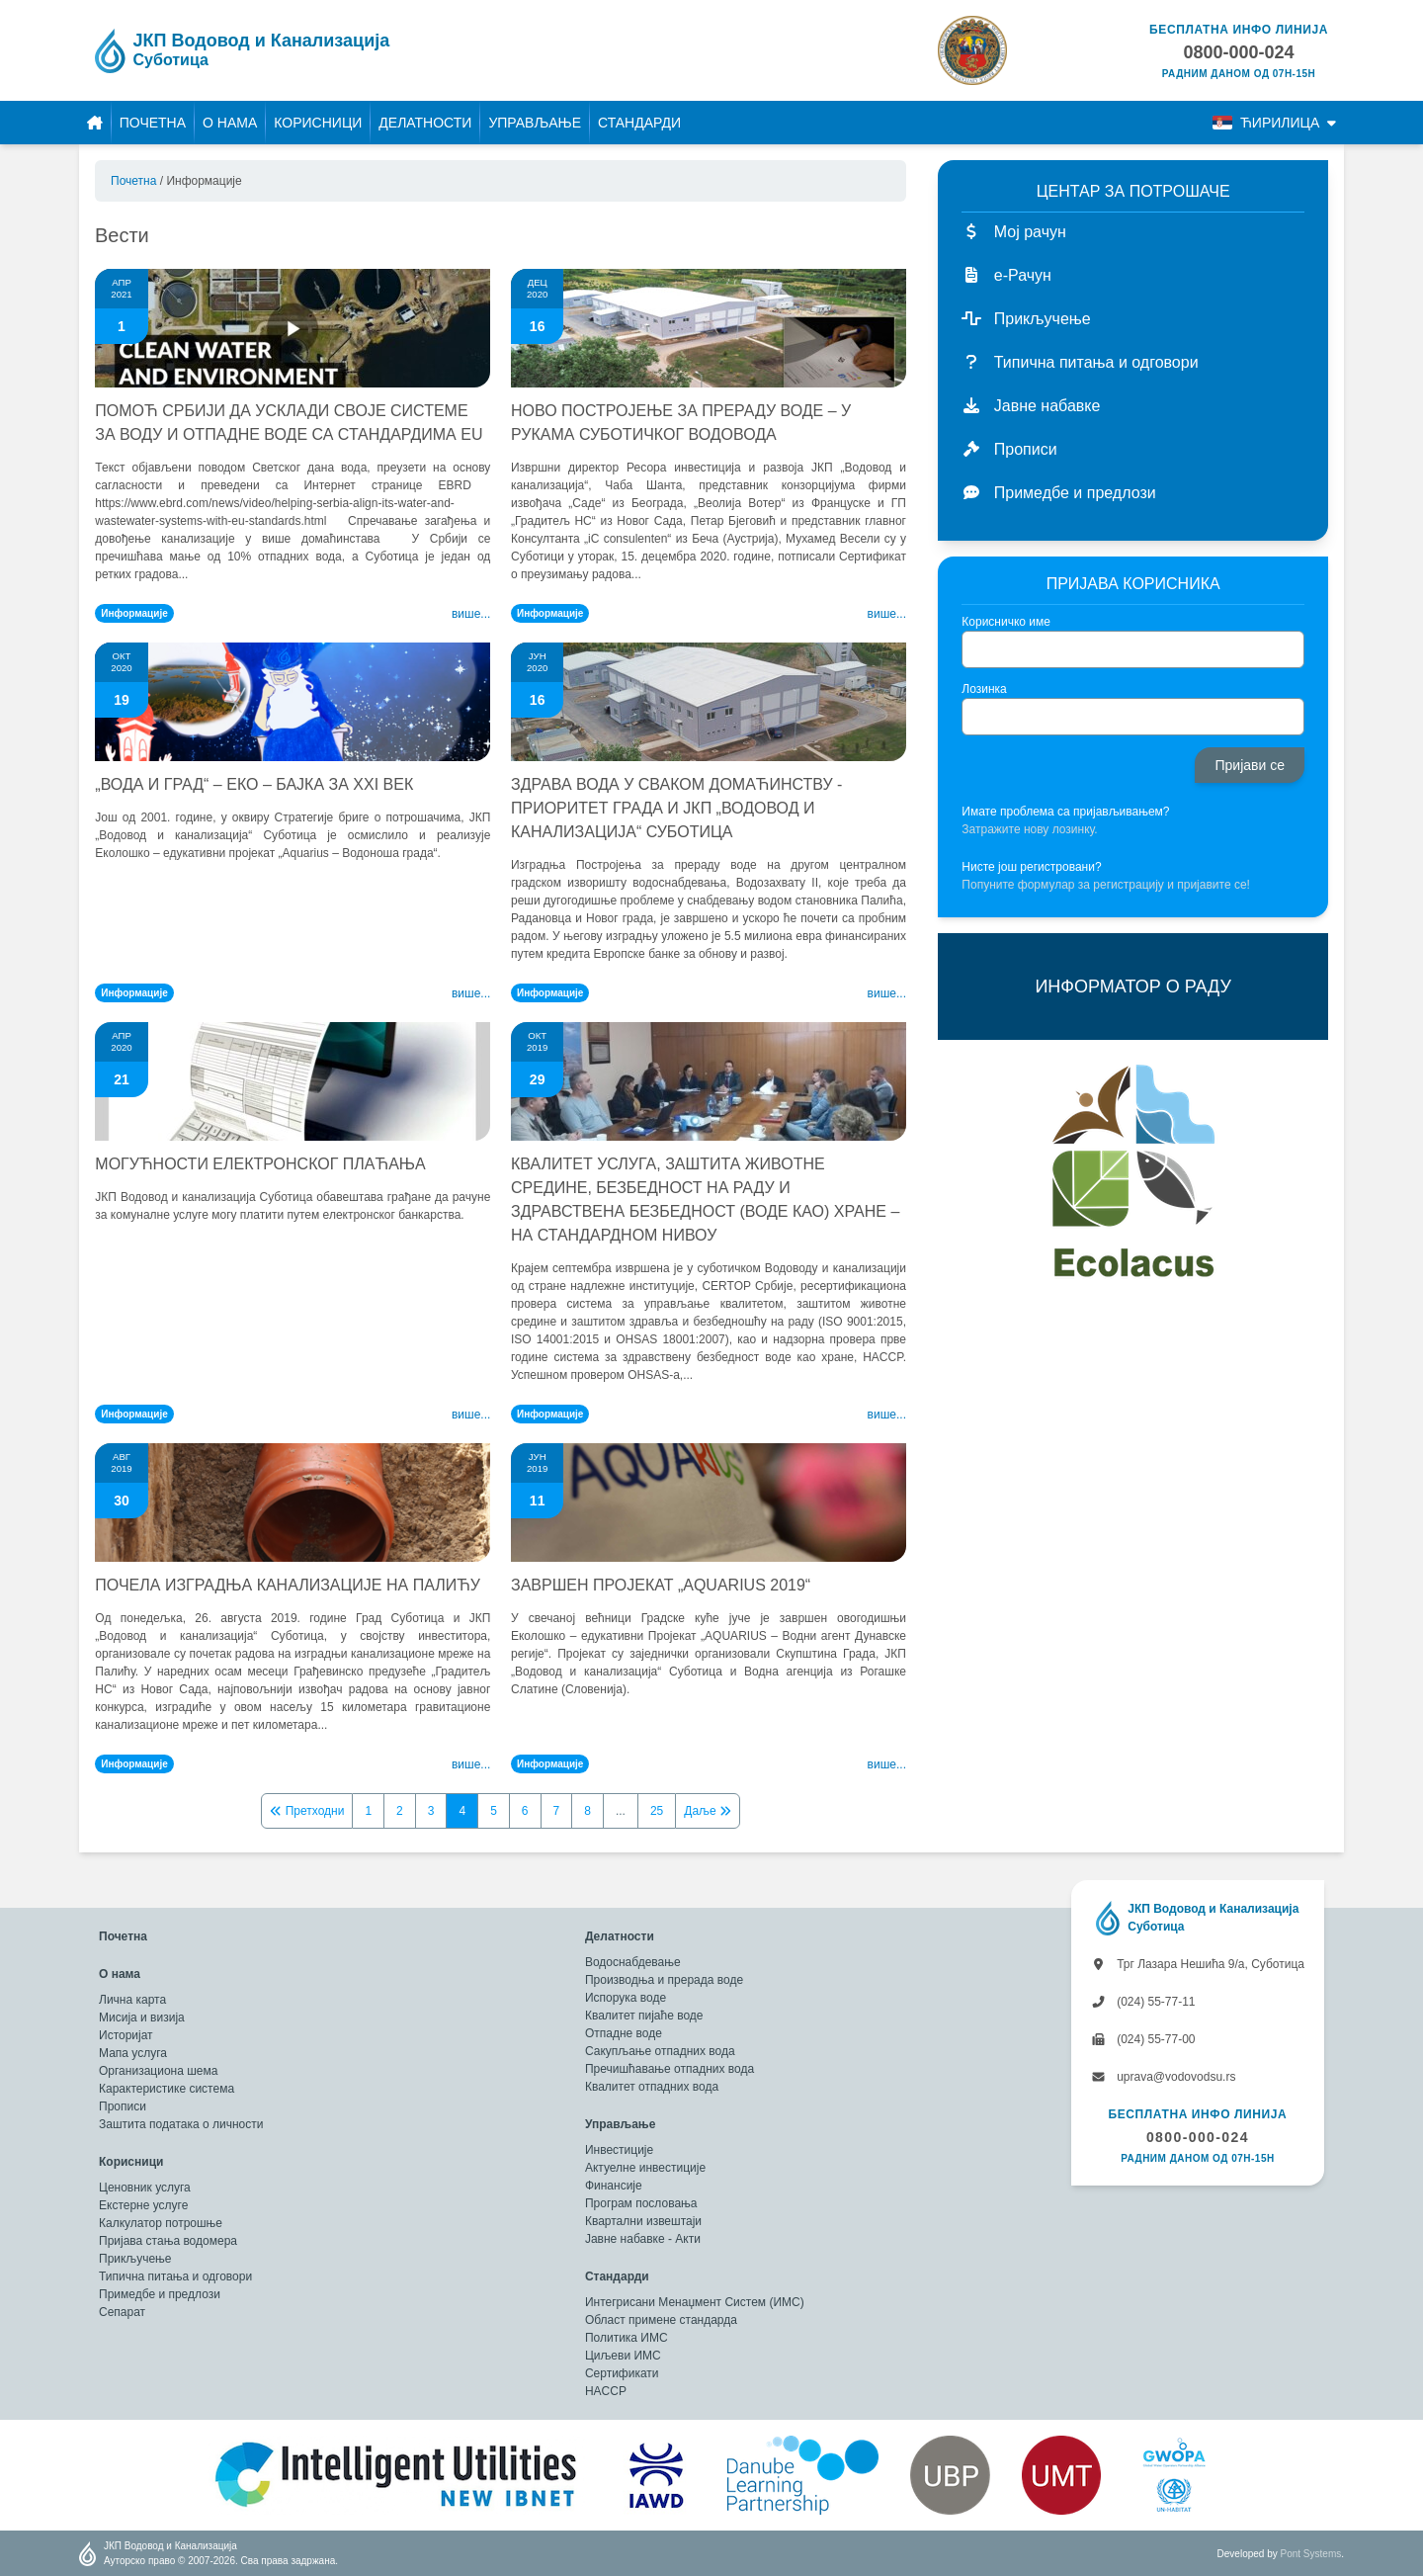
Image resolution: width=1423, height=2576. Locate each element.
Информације (134, 613)
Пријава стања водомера (168, 2241)
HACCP (606, 2391)
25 (656, 1811)
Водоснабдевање (633, 1962)
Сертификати (622, 2373)
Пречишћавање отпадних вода (669, 2069)
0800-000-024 (1197, 2137)
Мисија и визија (142, 2017)
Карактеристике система (166, 2089)
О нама (230, 122)
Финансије (613, 2185)
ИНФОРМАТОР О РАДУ (1132, 986)
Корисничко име (1006, 622)
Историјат (126, 2035)
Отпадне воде (623, 2033)
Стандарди (639, 122)
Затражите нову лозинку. (1029, 829)
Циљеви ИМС (623, 2355)
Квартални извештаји (643, 2221)
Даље (707, 1811)
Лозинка (984, 689)
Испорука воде (625, 1998)
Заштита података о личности (181, 2124)
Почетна (153, 122)
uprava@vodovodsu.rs (1163, 2077)
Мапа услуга (133, 2053)
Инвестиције (619, 2150)
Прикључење (135, 2259)
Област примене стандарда (661, 2320)
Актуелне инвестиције (645, 2168)
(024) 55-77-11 (1143, 2002)
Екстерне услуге (143, 2205)
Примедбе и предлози (159, 2294)
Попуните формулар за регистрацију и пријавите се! (1106, 885)
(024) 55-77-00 (1143, 2039)
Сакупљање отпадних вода (660, 2051)
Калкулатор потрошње (160, 2223)
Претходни (307, 1811)
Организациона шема (158, 2071)
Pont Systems (1311, 2553)
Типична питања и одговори (175, 2276)
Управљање (534, 122)
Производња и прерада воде (664, 1980)
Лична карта (132, 2000)
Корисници (318, 122)
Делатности (424, 122)
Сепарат (122, 2312)
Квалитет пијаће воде (644, 2015)
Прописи (122, 2106)
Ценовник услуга (145, 2187)
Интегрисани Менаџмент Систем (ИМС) (694, 2302)
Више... (471, 614)
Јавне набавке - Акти (643, 2239)
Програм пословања (641, 2203)
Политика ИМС (626, 2338)
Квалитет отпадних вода (651, 2087)
